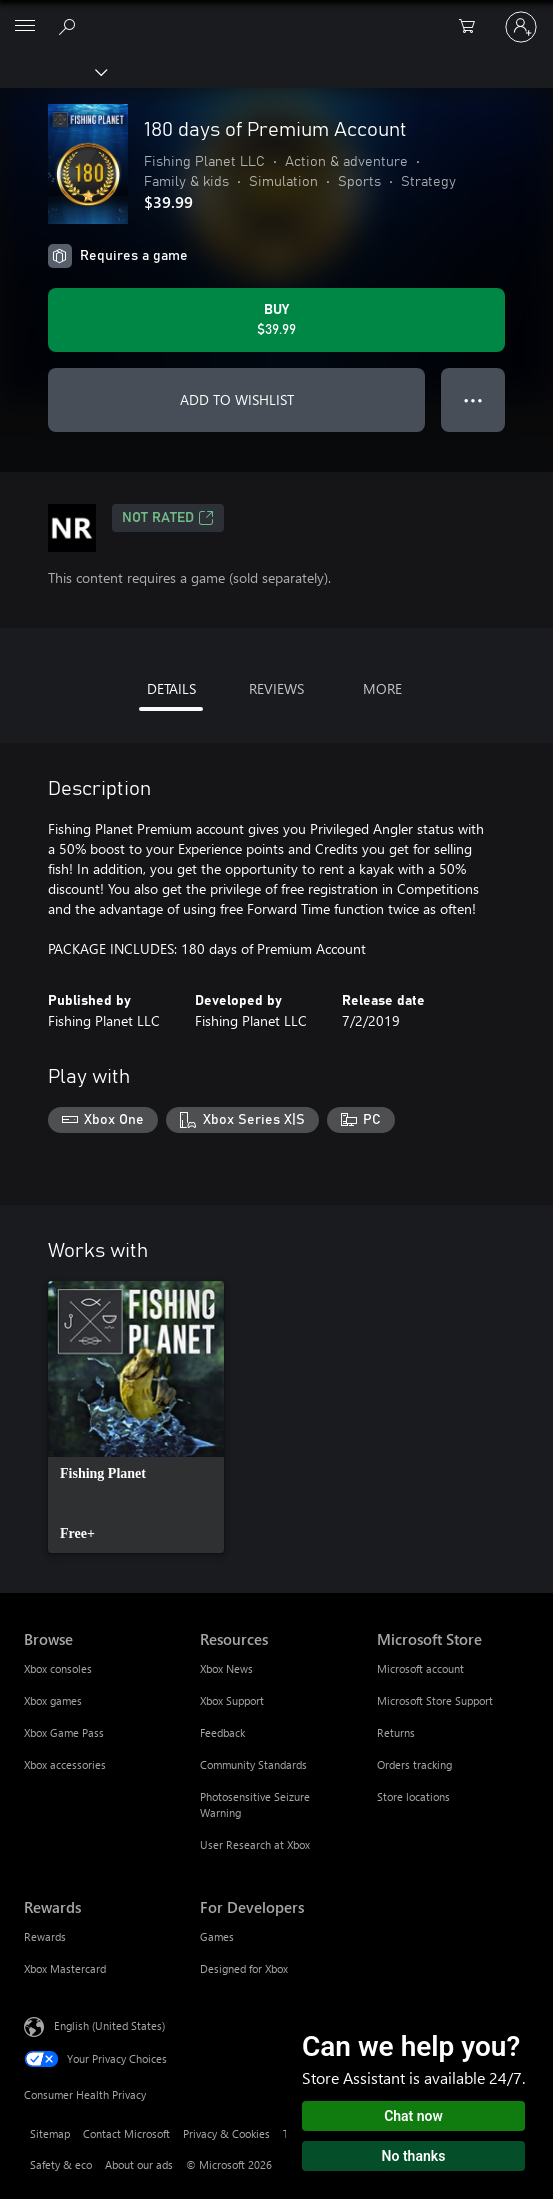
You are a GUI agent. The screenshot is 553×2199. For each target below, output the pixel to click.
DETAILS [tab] (171, 688)
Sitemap (50, 2133)
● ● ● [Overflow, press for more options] (473, 399)
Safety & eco (61, 2164)
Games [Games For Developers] (217, 1936)
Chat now (413, 2116)
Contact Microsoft (126, 2133)
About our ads (139, 2164)
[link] (136, 1417)
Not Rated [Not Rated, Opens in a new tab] (168, 518)
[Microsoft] (276, 15)
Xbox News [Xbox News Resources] (226, 1668)
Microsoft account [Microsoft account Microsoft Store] (420, 1668)
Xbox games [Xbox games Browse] (53, 1700)
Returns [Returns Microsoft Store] (396, 1732)
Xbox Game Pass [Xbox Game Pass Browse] (64, 1732)
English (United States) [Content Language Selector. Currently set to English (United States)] (109, 2024)
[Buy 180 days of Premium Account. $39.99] (276, 320)
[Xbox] (52, 71)
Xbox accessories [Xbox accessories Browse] (65, 1764)
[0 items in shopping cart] (473, 27)
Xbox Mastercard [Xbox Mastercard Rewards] (65, 1968)
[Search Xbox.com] (70, 26)
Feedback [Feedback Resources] (222, 1732)
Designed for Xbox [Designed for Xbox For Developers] (244, 1968)
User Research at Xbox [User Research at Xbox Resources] (255, 1844)
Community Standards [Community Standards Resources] (253, 1764)
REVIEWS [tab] (276, 688)
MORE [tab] (382, 688)
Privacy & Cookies (226, 2133)
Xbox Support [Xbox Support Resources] (232, 1700)
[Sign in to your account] (521, 27)
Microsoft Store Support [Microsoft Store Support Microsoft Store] (435, 1700)
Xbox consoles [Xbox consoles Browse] (58, 1668)
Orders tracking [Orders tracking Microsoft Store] (414, 1764)
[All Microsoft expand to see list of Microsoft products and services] (25, 27)
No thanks (414, 2156)
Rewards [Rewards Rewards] (45, 1936)
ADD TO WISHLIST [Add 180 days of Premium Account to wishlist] (237, 399)
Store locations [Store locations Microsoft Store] (413, 1796)
